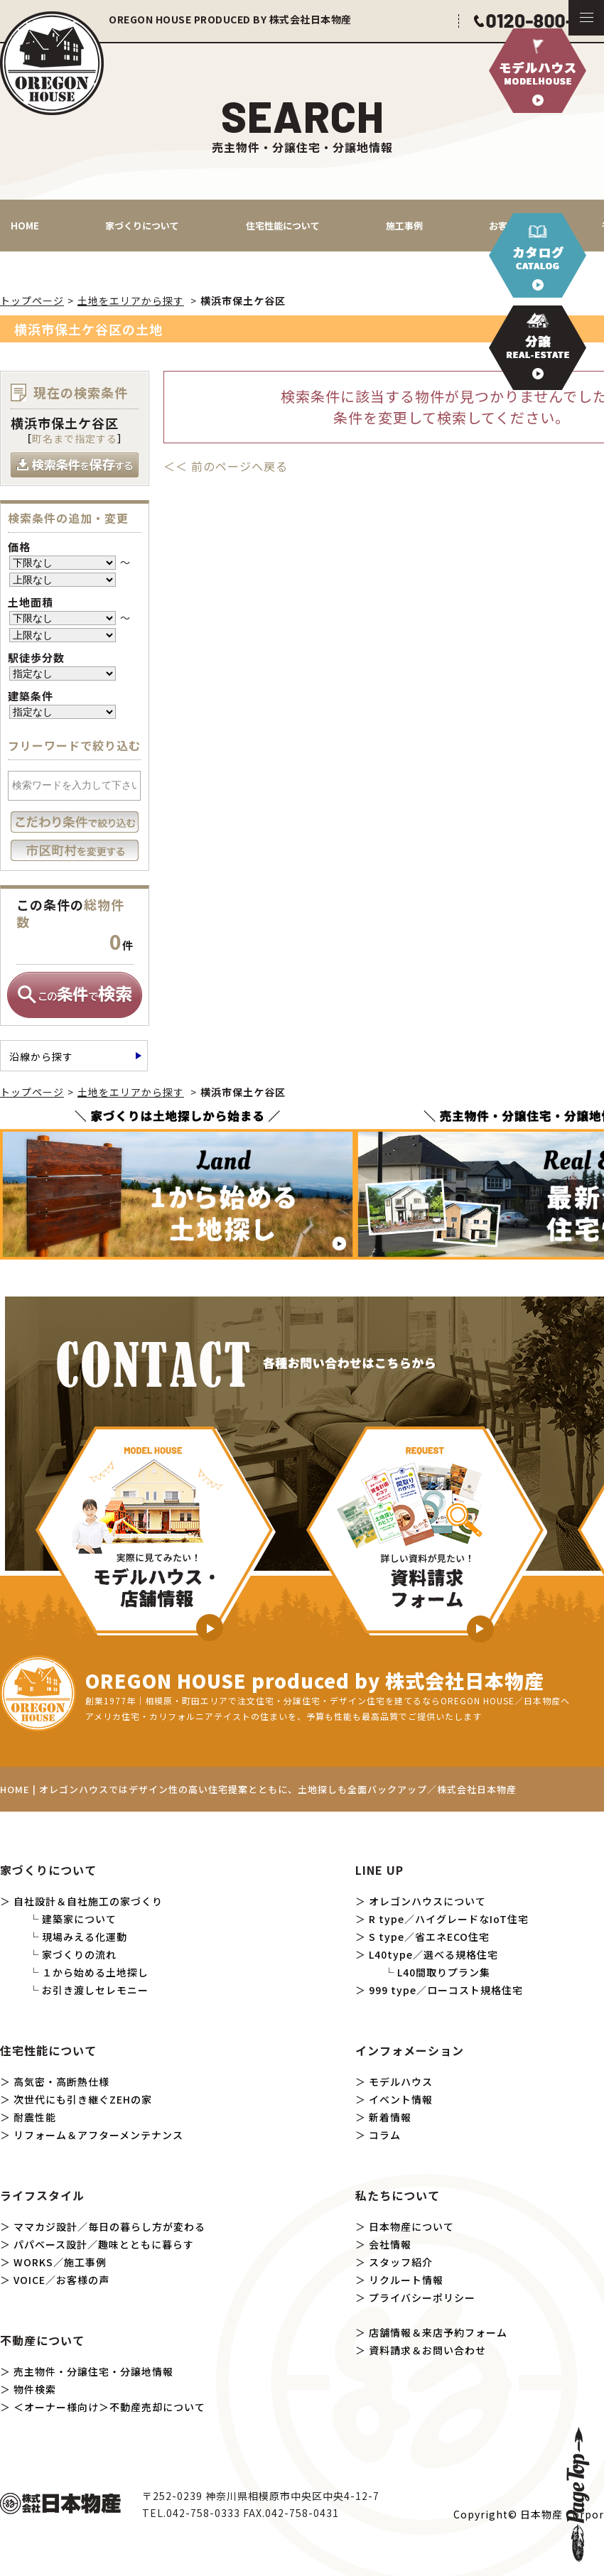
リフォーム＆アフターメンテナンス (98, 2135)
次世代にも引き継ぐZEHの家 (83, 2099)
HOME (25, 225)
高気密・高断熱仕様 (61, 2081)
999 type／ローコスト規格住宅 (446, 1990)
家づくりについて (142, 225)
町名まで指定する (74, 438)
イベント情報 (401, 2099)
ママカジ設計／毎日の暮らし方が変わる (109, 2226)
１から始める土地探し (95, 1972)
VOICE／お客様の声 (61, 2280)
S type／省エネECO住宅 (429, 1937)
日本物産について (411, 2226)
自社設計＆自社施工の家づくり (88, 1901)
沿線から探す (41, 1056)
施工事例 (404, 225)
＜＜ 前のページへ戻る (225, 466)
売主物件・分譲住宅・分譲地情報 (93, 2371)
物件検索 (35, 2389)
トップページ (32, 300)
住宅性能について (283, 225)
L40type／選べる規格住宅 (433, 1954)
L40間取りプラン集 (443, 1972)
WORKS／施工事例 (60, 2262)
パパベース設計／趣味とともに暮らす (104, 2244)
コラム (385, 2135)
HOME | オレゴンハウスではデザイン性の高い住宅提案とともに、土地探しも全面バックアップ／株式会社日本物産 (258, 1789)
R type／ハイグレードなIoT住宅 (449, 1919)
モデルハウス (401, 2081)
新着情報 (390, 2117)
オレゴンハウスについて (427, 1901)
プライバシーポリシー (422, 2297)
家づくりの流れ (79, 1954)
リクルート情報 (406, 2280)
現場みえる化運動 (84, 1937)
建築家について (79, 1919)
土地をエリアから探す (130, 300)
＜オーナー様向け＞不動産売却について (109, 2407)
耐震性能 (35, 2117)
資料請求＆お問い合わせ (427, 2350)
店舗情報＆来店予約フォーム (438, 2332)
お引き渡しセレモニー (95, 1990)
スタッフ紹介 (401, 2262)
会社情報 (390, 2244)
